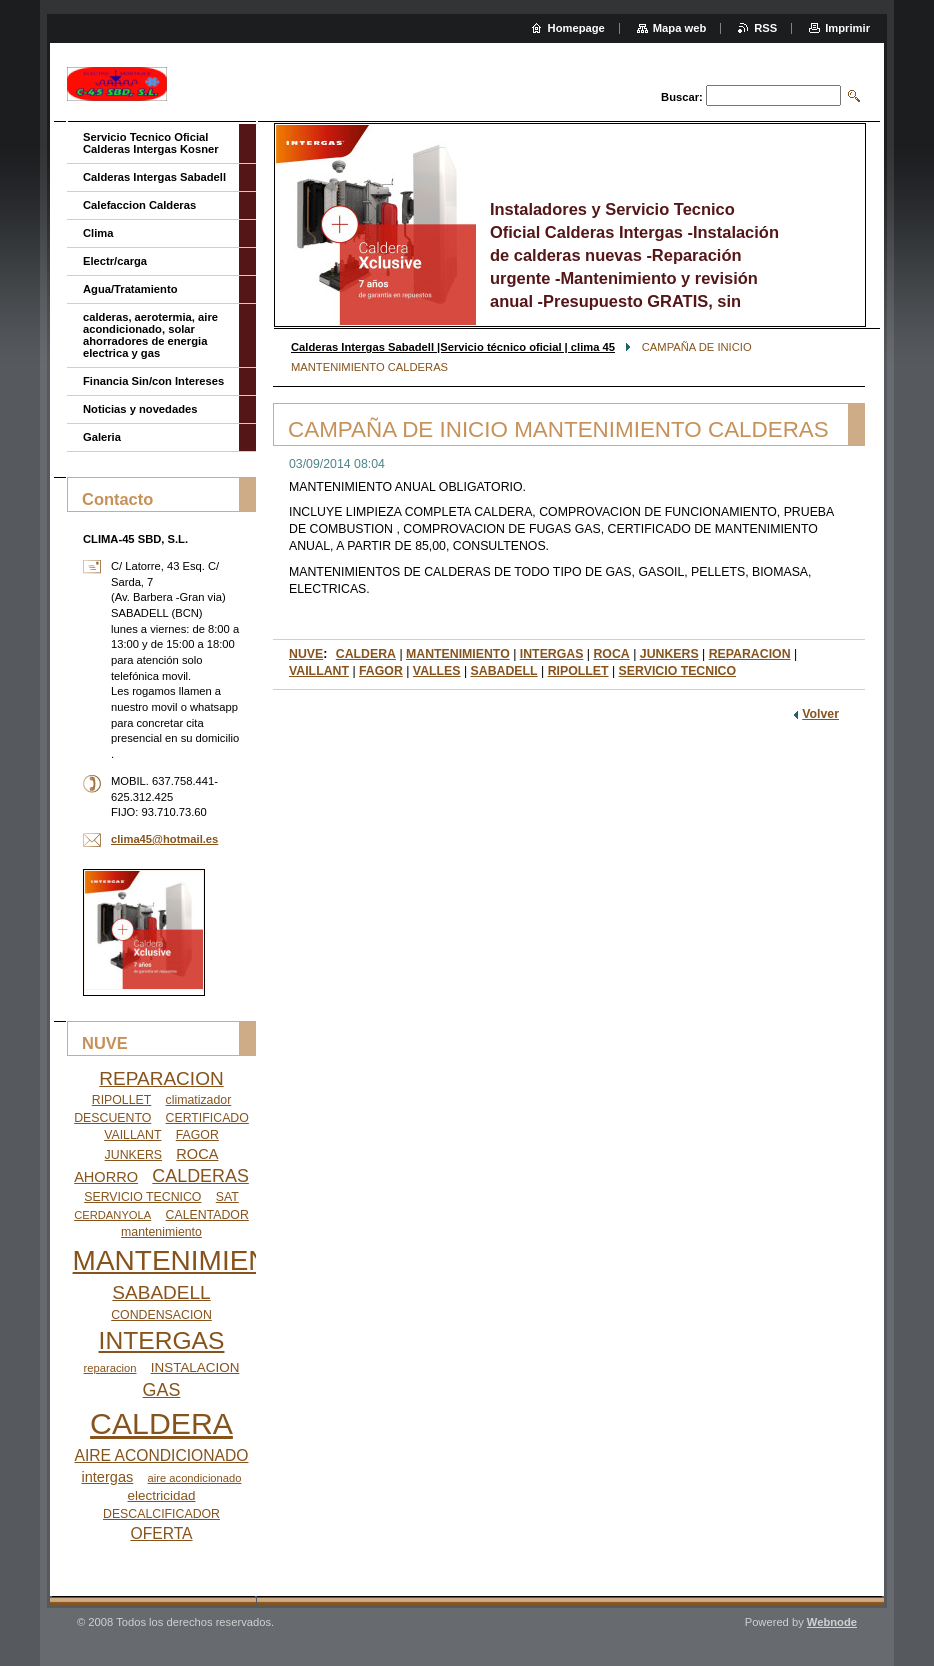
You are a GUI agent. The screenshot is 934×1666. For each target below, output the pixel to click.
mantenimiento (161, 1232)
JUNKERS (669, 654)
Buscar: (682, 97)
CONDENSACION (161, 1315)
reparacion (110, 1368)
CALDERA (366, 654)
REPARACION (750, 654)
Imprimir (847, 28)
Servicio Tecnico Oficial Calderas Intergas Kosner (151, 143)
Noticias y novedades (140, 409)
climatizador (199, 1100)
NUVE (306, 654)
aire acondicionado (195, 1478)
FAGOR (381, 671)
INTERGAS (552, 654)
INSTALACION (195, 1367)
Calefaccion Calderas (139, 205)
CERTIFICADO (207, 1118)
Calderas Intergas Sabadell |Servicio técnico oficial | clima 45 (453, 347)
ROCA (611, 654)
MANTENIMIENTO (458, 654)
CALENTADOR (207, 1215)
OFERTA (161, 1533)
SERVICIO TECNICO (677, 671)
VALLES (437, 671)
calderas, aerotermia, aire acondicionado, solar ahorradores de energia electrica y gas (150, 335)
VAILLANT (319, 671)
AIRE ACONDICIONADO (162, 1455)
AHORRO (106, 1177)
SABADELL (504, 671)
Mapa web (679, 28)
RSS (765, 28)
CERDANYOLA (112, 1215)
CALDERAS (200, 1176)
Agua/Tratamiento (130, 289)
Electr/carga (115, 261)
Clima (98, 233)
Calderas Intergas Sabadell (154, 177)
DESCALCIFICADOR (161, 1514)
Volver (820, 714)
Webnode (832, 1622)
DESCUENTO (112, 1118)
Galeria (102, 437)
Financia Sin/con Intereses (153, 381)
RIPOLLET (578, 671)
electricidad (162, 1495)
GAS (162, 1390)
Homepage (576, 28)
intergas (108, 1477)
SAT (227, 1197)
